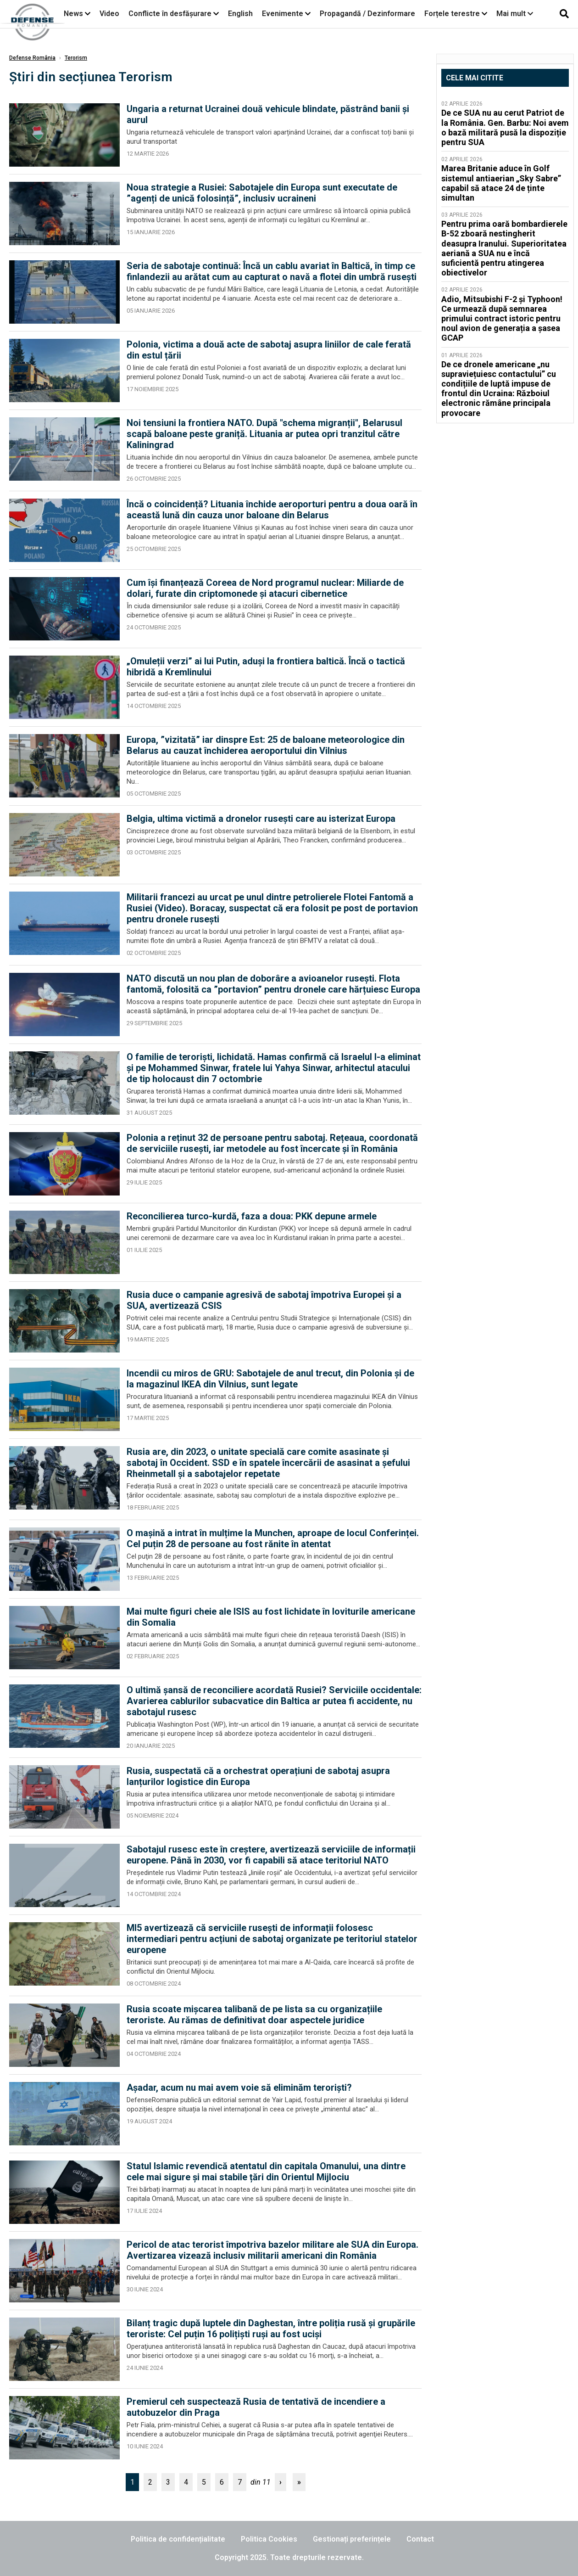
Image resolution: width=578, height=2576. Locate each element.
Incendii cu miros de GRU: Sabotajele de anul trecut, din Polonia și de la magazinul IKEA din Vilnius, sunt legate (270, 1379)
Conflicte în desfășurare (169, 13)
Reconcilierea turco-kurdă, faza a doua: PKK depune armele (252, 1216)
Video (109, 13)
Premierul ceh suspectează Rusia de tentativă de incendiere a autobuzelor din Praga (256, 2407)
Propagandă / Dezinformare (367, 13)
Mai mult (514, 13)
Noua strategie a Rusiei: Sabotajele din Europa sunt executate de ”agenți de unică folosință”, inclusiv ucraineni (262, 193)
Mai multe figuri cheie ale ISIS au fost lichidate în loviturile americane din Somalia (271, 1617)
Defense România (32, 58)
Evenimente (282, 13)
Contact (420, 2539)
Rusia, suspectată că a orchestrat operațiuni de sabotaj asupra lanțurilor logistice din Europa (258, 1776)
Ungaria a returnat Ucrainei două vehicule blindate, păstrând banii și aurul (268, 114)
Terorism (76, 58)
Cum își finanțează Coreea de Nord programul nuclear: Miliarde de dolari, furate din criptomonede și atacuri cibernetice (265, 588)
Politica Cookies (269, 2539)
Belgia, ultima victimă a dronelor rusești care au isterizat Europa (261, 818)
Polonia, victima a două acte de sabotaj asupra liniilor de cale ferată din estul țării (269, 350)
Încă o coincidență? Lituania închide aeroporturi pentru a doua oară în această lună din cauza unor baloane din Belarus (272, 510)
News (73, 13)
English (240, 13)
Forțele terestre (452, 13)
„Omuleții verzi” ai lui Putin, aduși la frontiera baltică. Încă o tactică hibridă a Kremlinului (266, 667)
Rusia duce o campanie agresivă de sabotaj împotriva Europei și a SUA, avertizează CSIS (264, 1300)
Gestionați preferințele (352, 2539)
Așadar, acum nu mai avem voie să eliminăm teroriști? (239, 2087)
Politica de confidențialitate (178, 2539)
